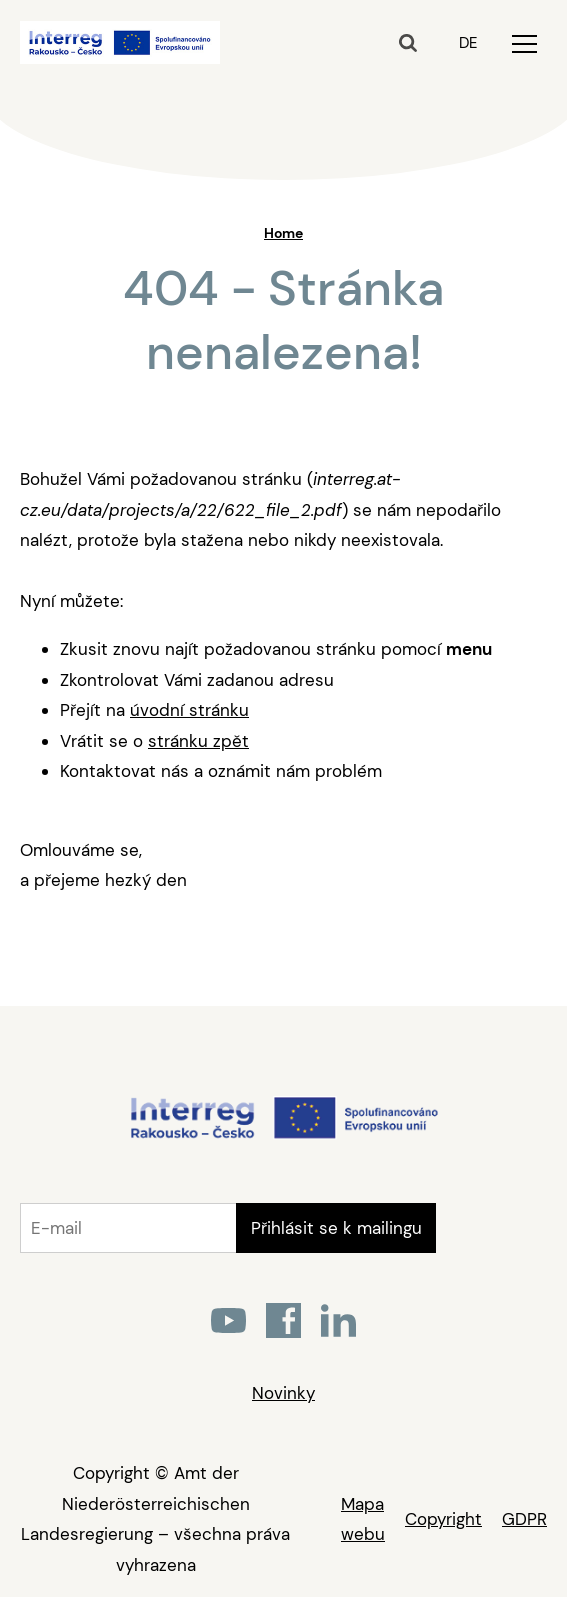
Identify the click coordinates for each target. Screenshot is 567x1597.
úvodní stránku (189, 710)
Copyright (443, 1519)
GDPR (524, 1519)
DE (468, 43)
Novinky (283, 1393)
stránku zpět (198, 741)
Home (283, 233)
